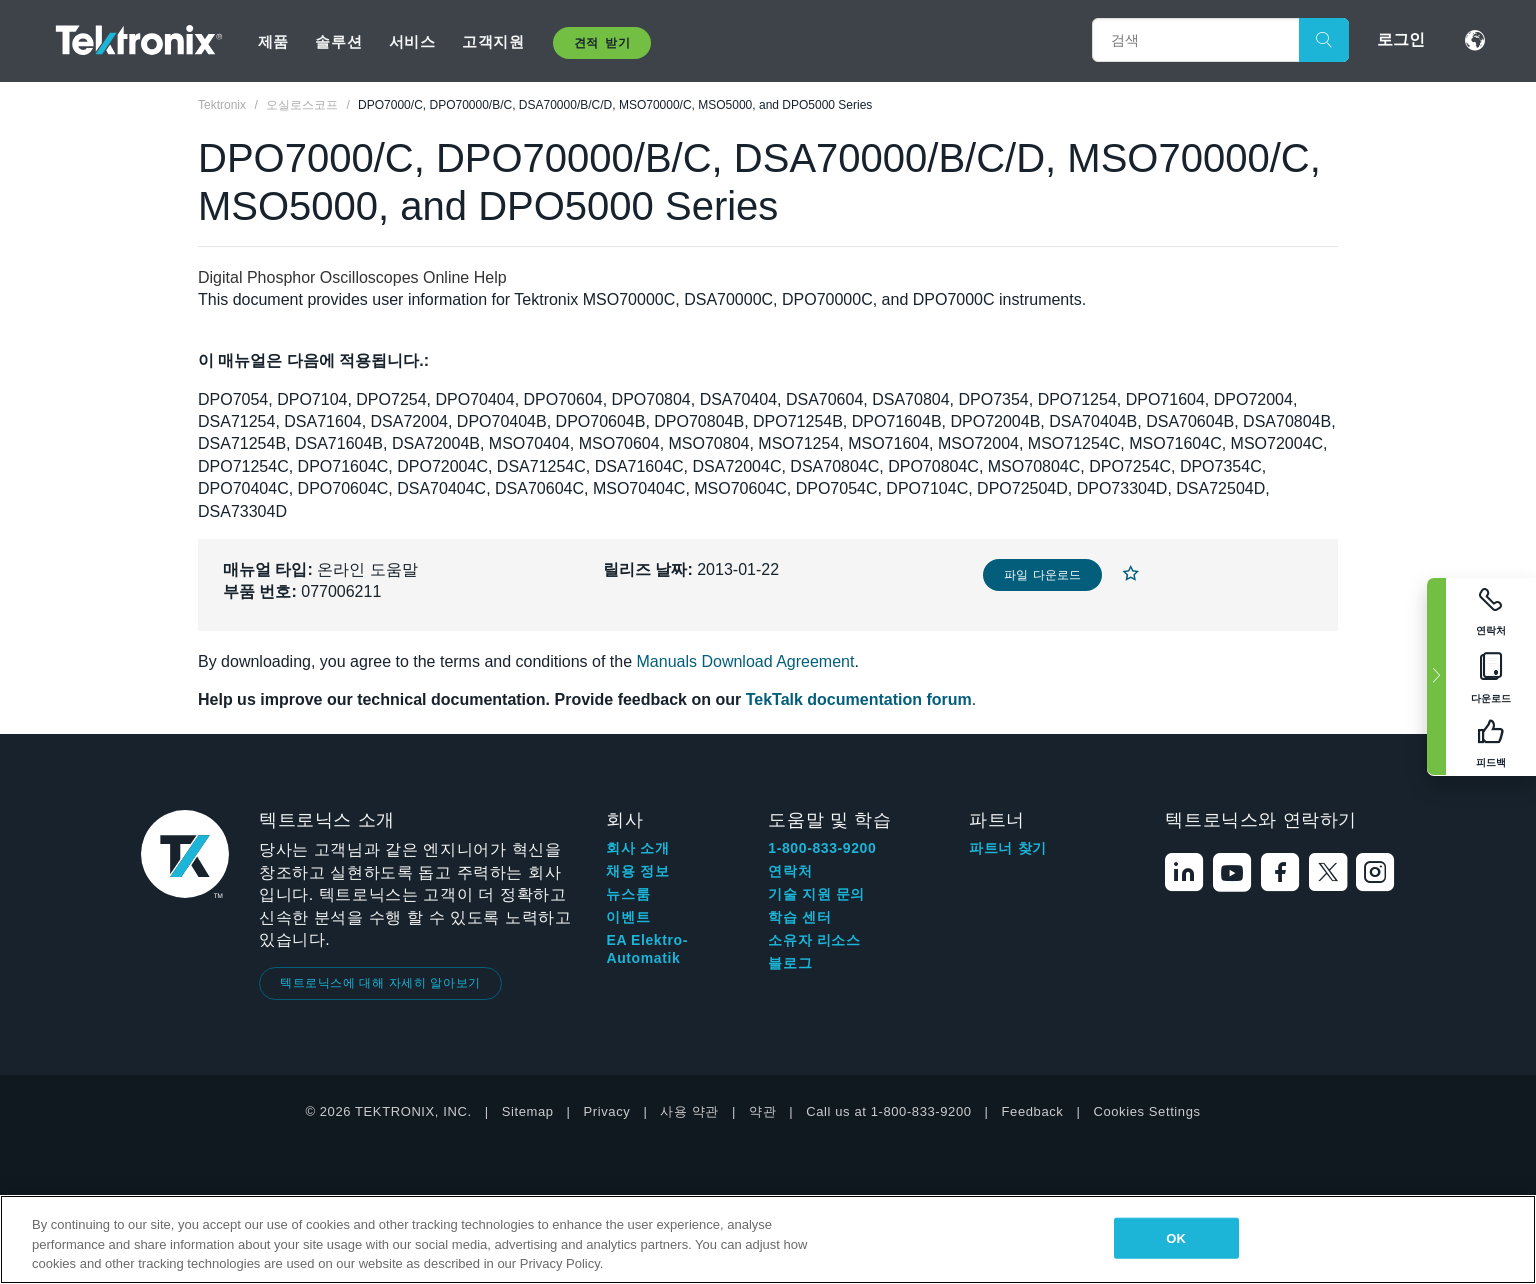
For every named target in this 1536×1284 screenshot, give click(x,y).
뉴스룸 (628, 894)
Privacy (607, 1111)
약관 (762, 1111)
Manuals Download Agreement (746, 661)
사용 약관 (689, 1111)
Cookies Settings (1146, 1111)
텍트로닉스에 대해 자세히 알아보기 (380, 983)
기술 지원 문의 (816, 894)
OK (1176, 1237)
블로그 (790, 963)
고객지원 (493, 41)
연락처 (790, 871)
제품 (273, 41)
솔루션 (338, 41)
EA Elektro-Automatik (647, 949)
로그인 (1401, 39)
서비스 (412, 41)
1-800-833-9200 (822, 848)
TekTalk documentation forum (859, 699)
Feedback (1033, 1111)
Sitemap (528, 1111)
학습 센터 (799, 917)
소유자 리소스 (814, 940)
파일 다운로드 (1042, 575)
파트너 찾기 (1008, 848)
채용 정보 (637, 871)
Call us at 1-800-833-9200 (888, 1111)
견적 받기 (602, 43)
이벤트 (628, 917)
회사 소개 (637, 848)
